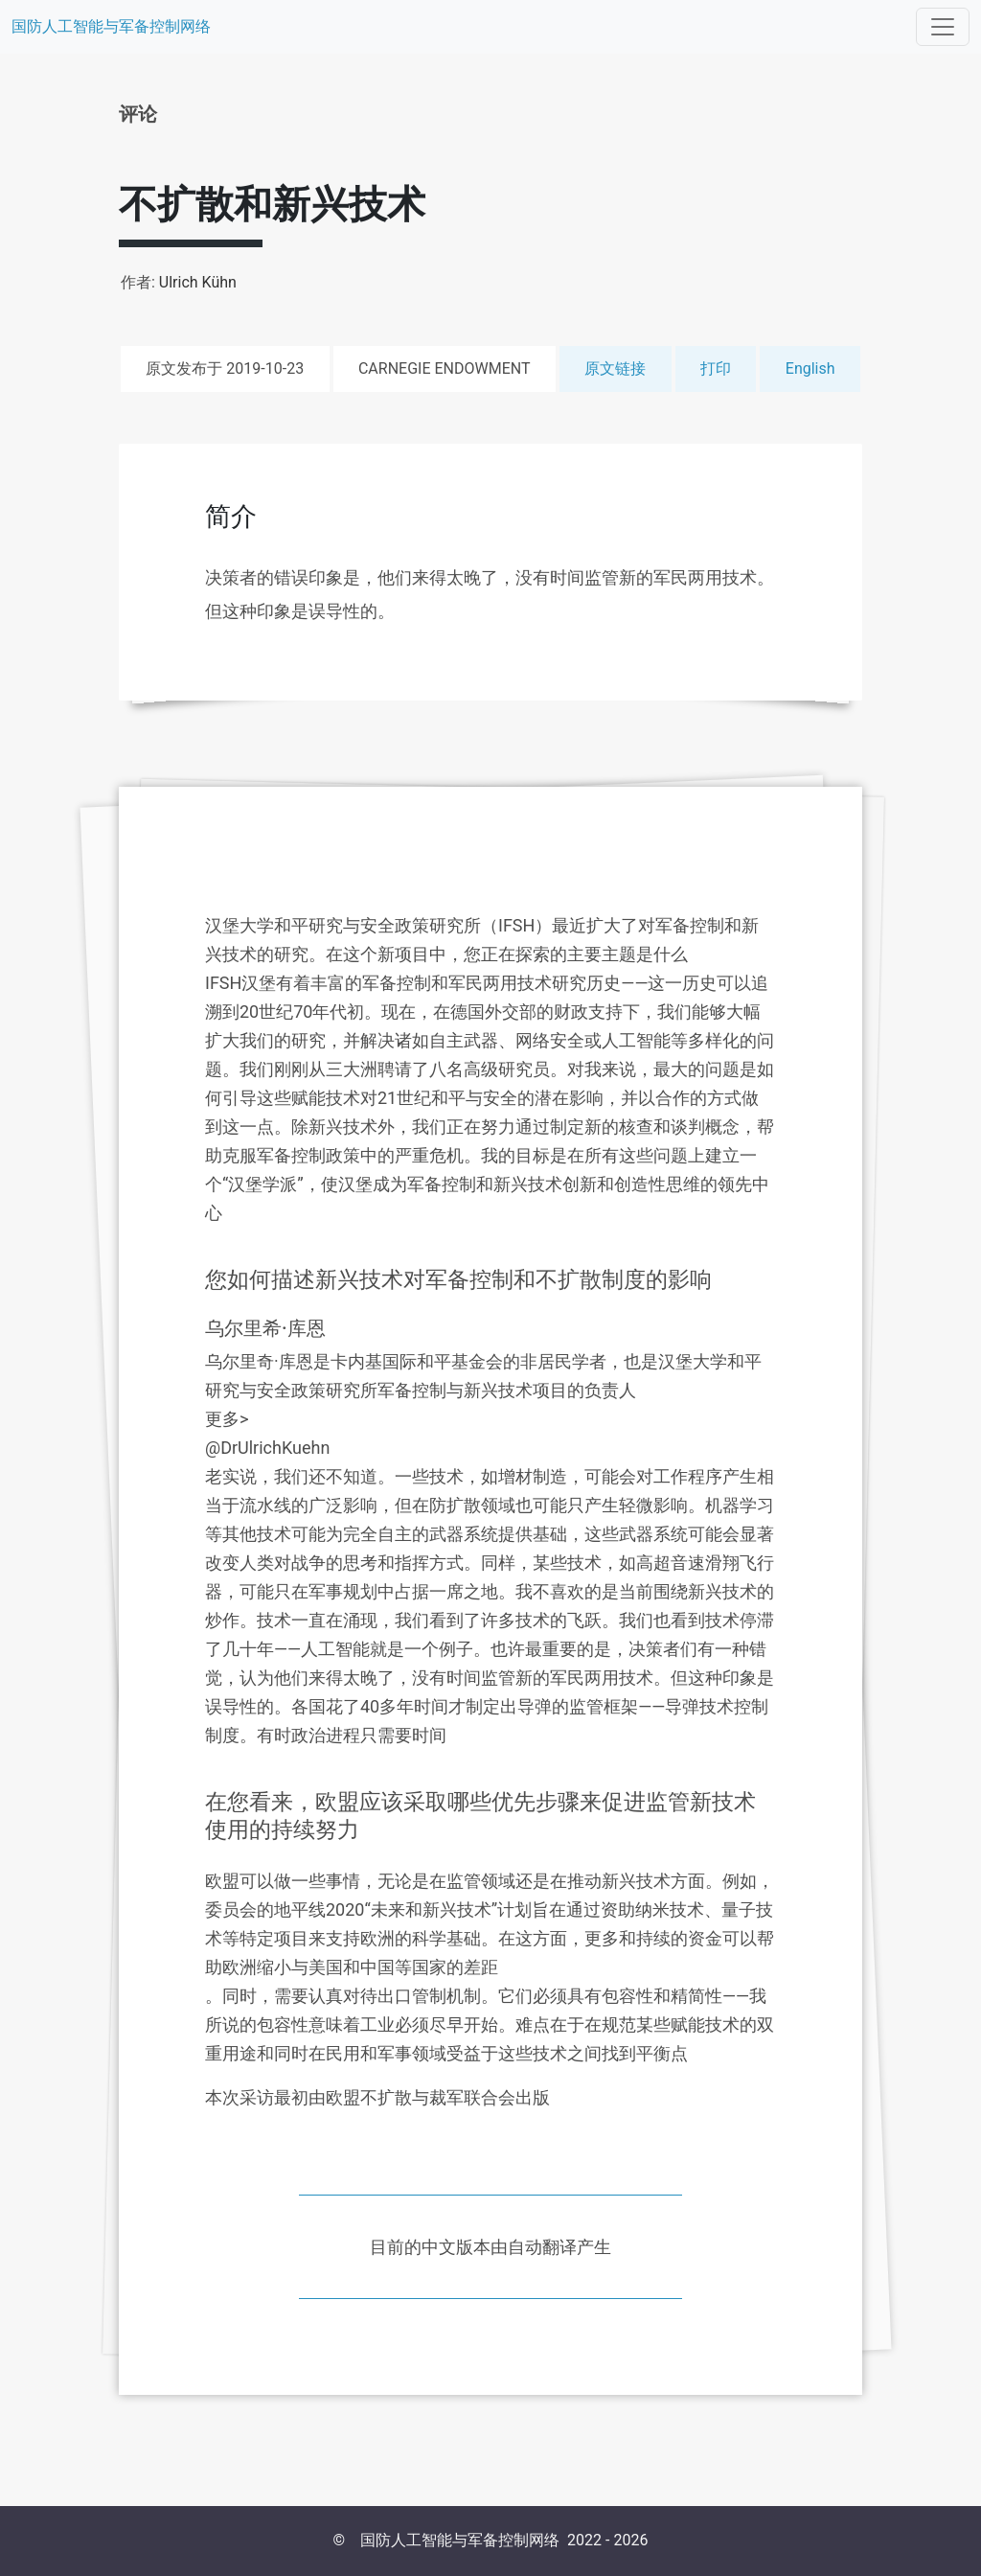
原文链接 (615, 368)
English (810, 368)
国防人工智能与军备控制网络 (111, 26)
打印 (715, 368)
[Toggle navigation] (943, 27)
